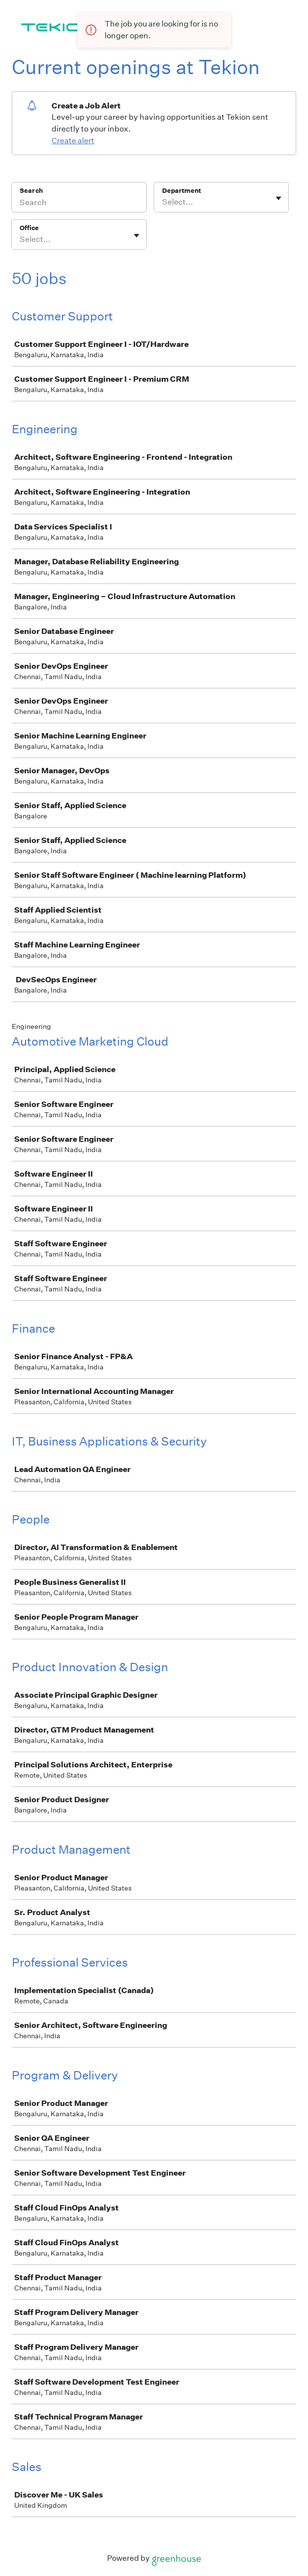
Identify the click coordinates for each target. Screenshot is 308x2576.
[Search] (79, 203)
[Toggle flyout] (278, 198)
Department (181, 190)
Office (29, 228)
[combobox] (163, 202)
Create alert (73, 140)
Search (31, 190)
